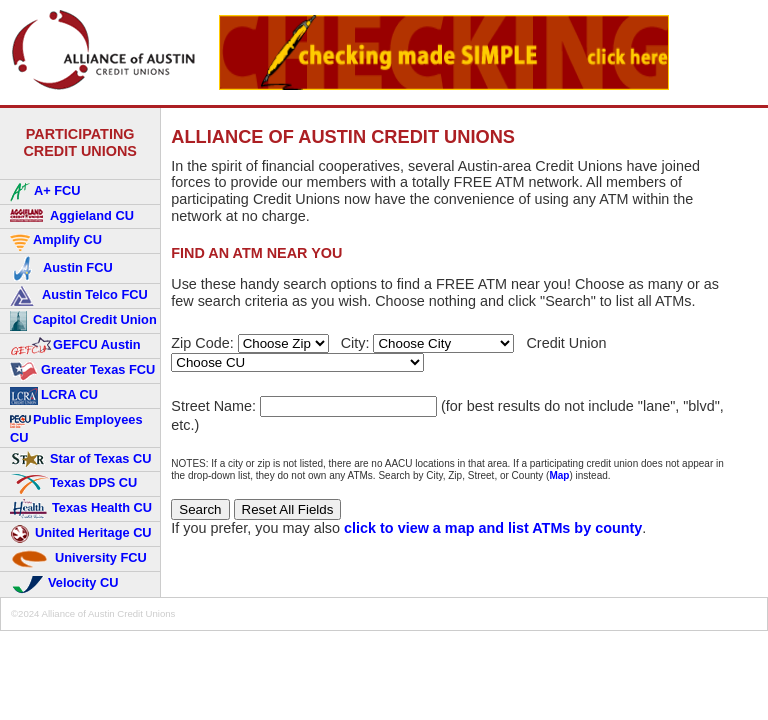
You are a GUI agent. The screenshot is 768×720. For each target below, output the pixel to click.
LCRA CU (54, 396)
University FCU (78, 559)
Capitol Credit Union (83, 321)
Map (559, 475)
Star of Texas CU (80, 459)
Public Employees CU (76, 428)
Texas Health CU (81, 509)
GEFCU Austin (75, 346)
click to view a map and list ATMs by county (493, 528)
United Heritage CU (81, 534)
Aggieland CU (72, 216)
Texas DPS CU (73, 484)
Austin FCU (61, 268)
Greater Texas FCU (82, 371)
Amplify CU (56, 241)
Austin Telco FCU (79, 296)
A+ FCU (45, 192)
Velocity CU (64, 584)
